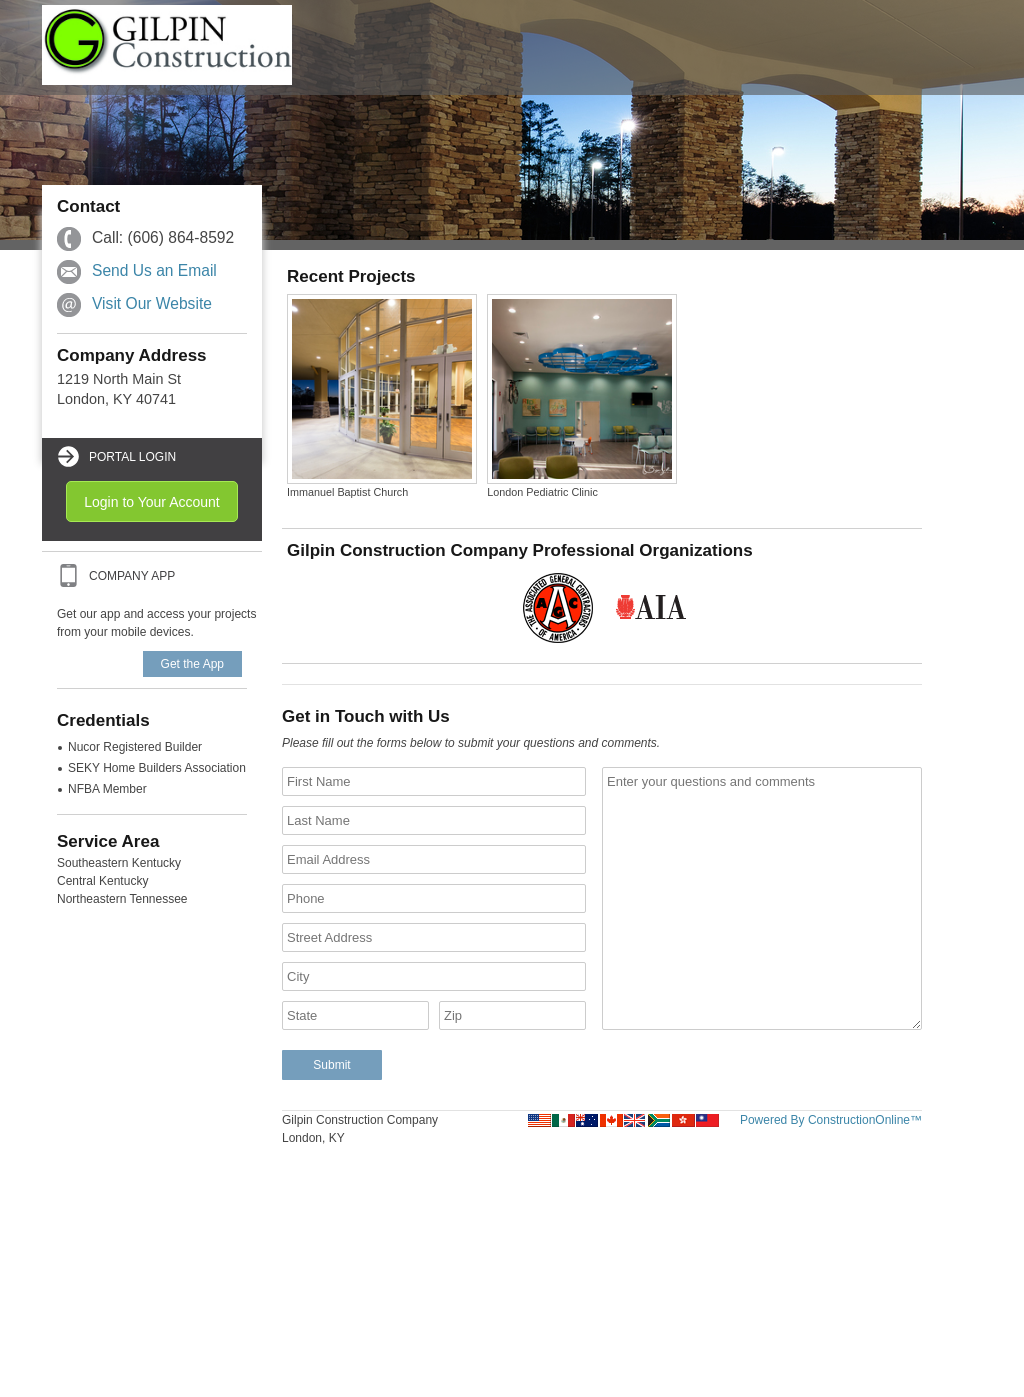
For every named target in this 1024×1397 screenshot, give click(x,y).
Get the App (192, 664)
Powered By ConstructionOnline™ (831, 1120)
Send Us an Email (154, 270)
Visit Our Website (152, 303)
